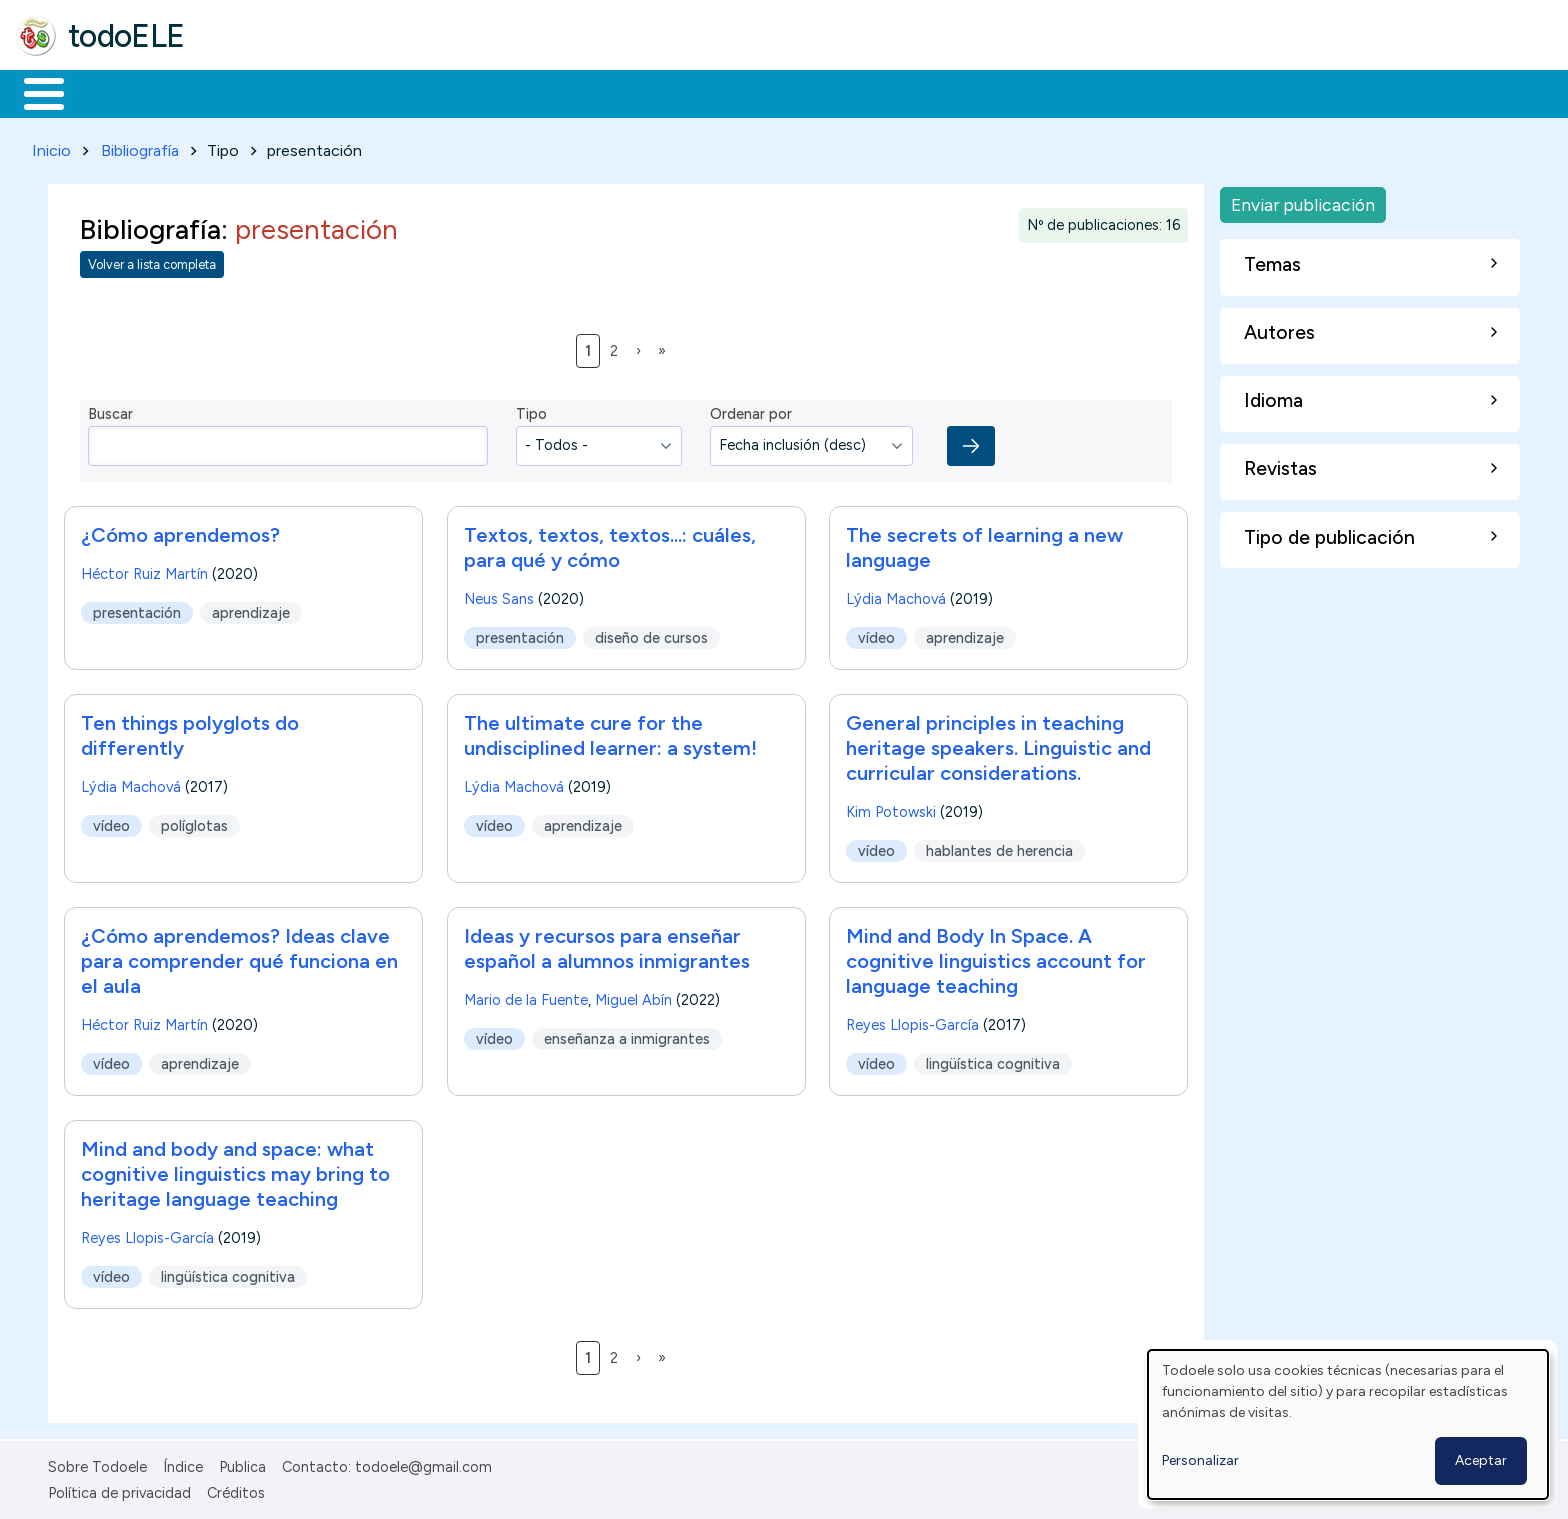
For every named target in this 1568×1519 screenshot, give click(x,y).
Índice (183, 1463)
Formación (241, 92)
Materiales (112, 92)
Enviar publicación (1303, 200)
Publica (242, 1463)
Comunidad (731, 92)
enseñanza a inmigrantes (627, 1035)
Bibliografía (140, 146)
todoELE (126, 36)
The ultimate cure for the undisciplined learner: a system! (610, 731)
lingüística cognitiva (994, 1060)
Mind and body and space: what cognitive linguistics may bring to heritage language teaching (235, 1170)
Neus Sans (499, 595)
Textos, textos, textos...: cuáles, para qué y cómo (610, 543)
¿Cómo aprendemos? (180, 531)
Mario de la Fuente (526, 996)
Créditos (236, 1489)
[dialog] (1348, 1424)
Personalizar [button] (1200, 1460)
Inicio (33, 92)
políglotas (194, 822)
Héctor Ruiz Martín (144, 570)
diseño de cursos (651, 634)
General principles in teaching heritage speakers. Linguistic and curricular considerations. (998, 744)
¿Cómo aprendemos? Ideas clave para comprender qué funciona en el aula (239, 957)
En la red (472, 92)
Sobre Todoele (97, 1463)
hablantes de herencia (1000, 847)
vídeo (876, 634)
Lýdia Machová (896, 595)
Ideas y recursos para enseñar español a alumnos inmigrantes (607, 944)
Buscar (821, 92)
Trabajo (360, 92)
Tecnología (598, 92)
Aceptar (1481, 1460)
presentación (137, 609)
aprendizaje (251, 609)
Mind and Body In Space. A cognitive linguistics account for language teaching (996, 957)
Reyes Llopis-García (912, 1021)
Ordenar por (751, 411)
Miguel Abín (633, 996)
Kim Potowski (891, 808)
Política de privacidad (119, 1489)
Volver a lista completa (152, 261)
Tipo (531, 411)
